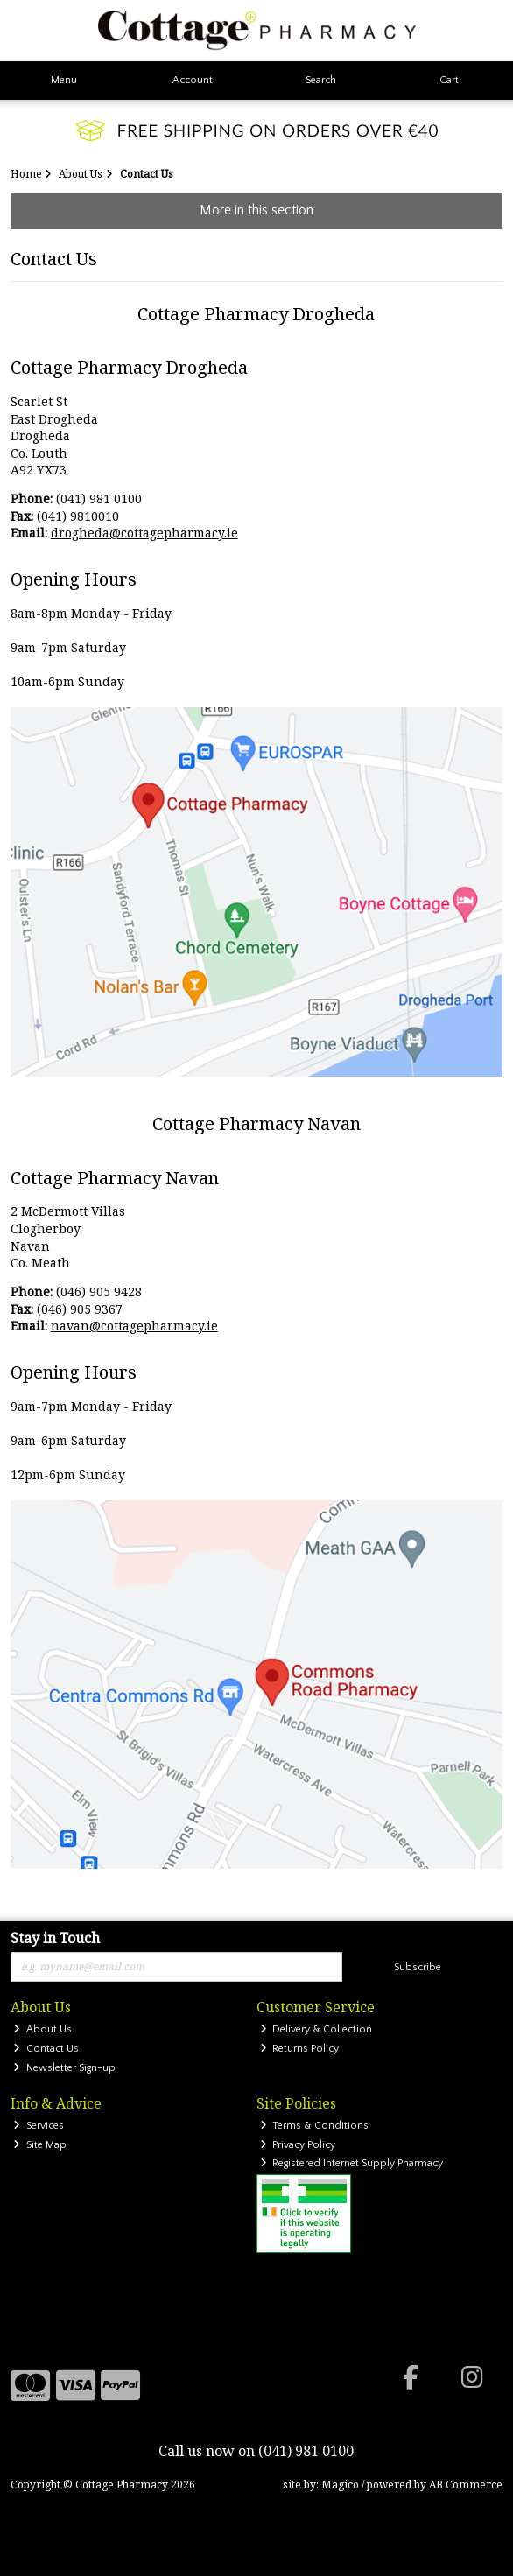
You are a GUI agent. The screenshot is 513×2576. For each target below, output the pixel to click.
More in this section (256, 210)
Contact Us (46, 2048)
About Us (42, 2029)
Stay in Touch (55, 1939)
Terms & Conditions (314, 2125)
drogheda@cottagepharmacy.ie (144, 532)
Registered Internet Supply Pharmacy (352, 2163)
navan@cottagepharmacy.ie (134, 1325)
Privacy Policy (298, 2145)
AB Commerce (465, 2484)
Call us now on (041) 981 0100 (256, 2450)
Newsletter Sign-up (64, 2068)
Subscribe (417, 1967)
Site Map (40, 2145)
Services (38, 2125)
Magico (340, 2484)
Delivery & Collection (316, 2029)
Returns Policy (300, 2048)
